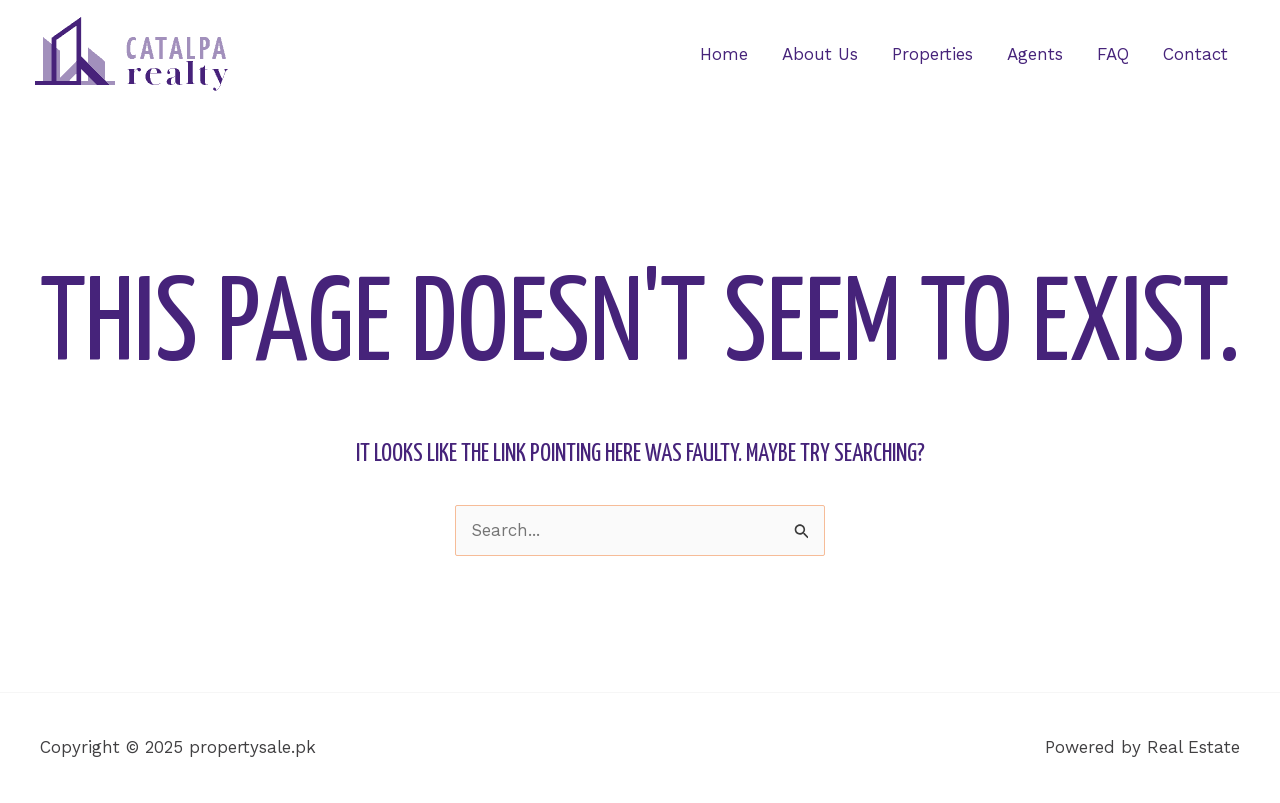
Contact (1195, 54)
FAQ (1113, 54)
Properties (932, 54)
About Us (820, 54)
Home (724, 54)
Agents (1035, 54)
